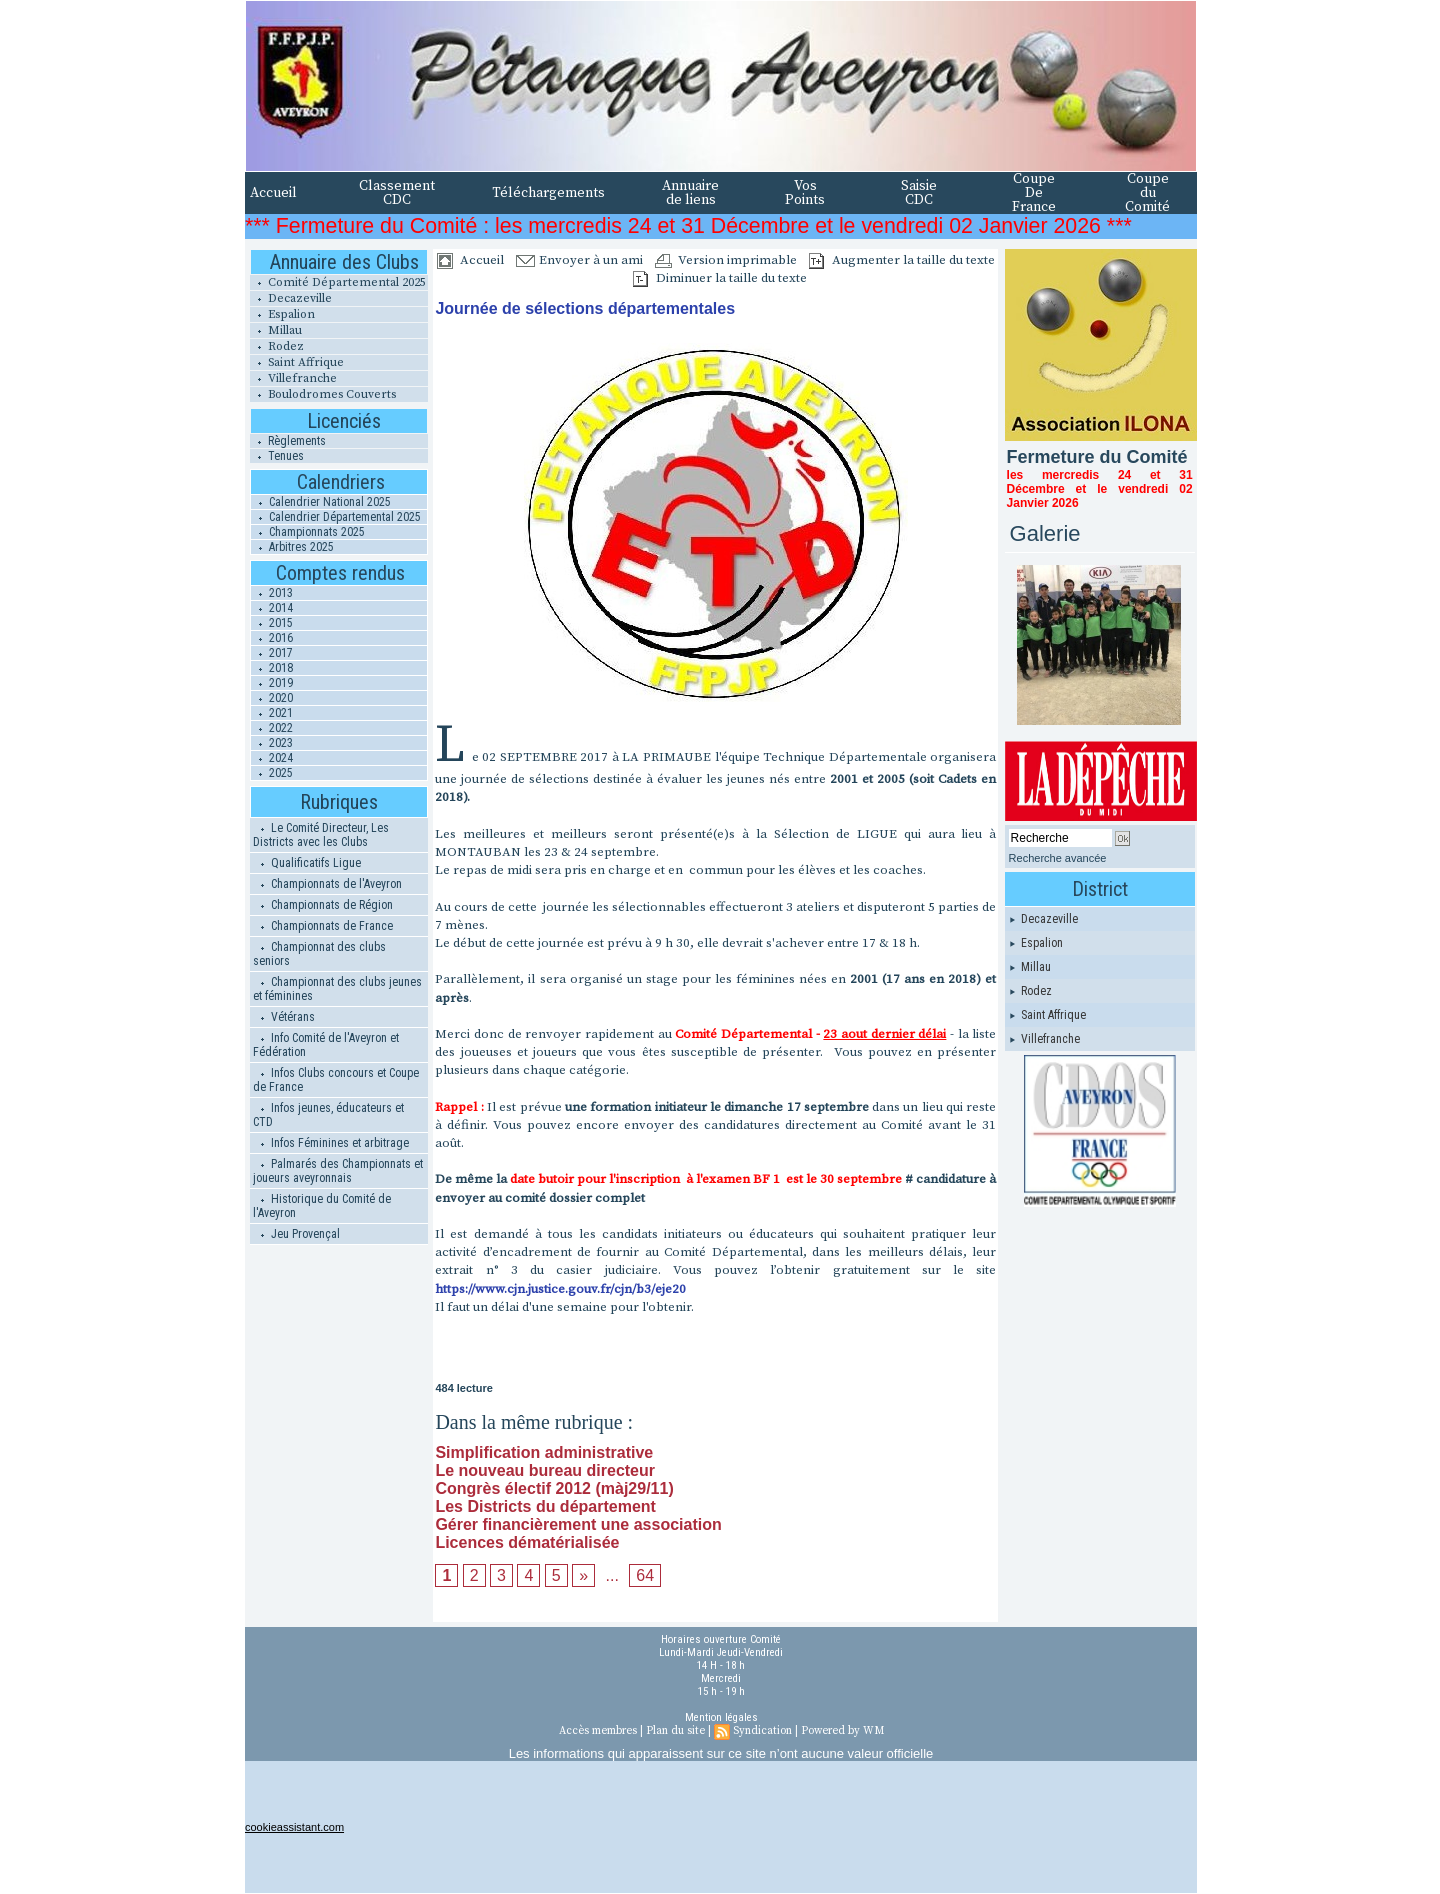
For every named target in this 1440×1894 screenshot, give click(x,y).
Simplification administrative (544, 1452)
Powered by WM (842, 1731)
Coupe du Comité (1147, 193)
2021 (272, 713)
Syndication (762, 1731)
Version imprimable (726, 260)
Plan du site (675, 1731)
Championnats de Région (323, 905)
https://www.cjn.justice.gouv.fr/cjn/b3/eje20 (562, 1289)
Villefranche (293, 378)
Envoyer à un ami (579, 260)
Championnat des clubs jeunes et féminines (337, 989)
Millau (276, 330)
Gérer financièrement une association (578, 1524)
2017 (272, 653)
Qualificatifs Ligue (307, 863)
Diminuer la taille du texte (720, 278)
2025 (272, 773)
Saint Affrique (297, 362)
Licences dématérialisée (527, 1542)
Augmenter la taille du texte (902, 260)
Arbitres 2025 (292, 547)
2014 (272, 608)
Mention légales (721, 1717)
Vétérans (284, 1017)
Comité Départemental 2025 (338, 282)
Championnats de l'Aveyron (327, 884)
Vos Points (805, 193)
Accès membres (598, 1731)
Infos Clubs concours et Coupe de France (336, 1080)
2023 (272, 743)
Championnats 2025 (308, 532)
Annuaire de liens (690, 193)
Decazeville (291, 298)
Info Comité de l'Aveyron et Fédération (326, 1045)
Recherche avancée (1058, 858)
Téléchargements (548, 193)
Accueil (273, 193)
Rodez (277, 346)
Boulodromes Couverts (323, 394)
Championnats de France (323, 926)
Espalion (282, 314)
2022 (272, 728)
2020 (272, 698)
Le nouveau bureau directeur (545, 1470)
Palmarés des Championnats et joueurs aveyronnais (338, 1171)
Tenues (277, 456)
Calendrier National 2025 (321, 502)
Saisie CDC (919, 193)
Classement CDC (397, 193)
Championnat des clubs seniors (319, 954)
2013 (272, 593)
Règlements (288, 441)
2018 (272, 668)
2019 (272, 683)
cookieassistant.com (294, 1827)
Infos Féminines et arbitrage (331, 1143)
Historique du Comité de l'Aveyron (322, 1206)
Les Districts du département (545, 1506)
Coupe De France (1034, 193)
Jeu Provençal (296, 1234)
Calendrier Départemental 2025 (336, 517)
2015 (272, 623)
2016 (272, 638)
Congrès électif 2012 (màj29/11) (554, 1488)
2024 (272, 758)
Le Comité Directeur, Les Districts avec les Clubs (321, 835)
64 (645, 1575)
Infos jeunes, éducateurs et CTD (328, 1115)
